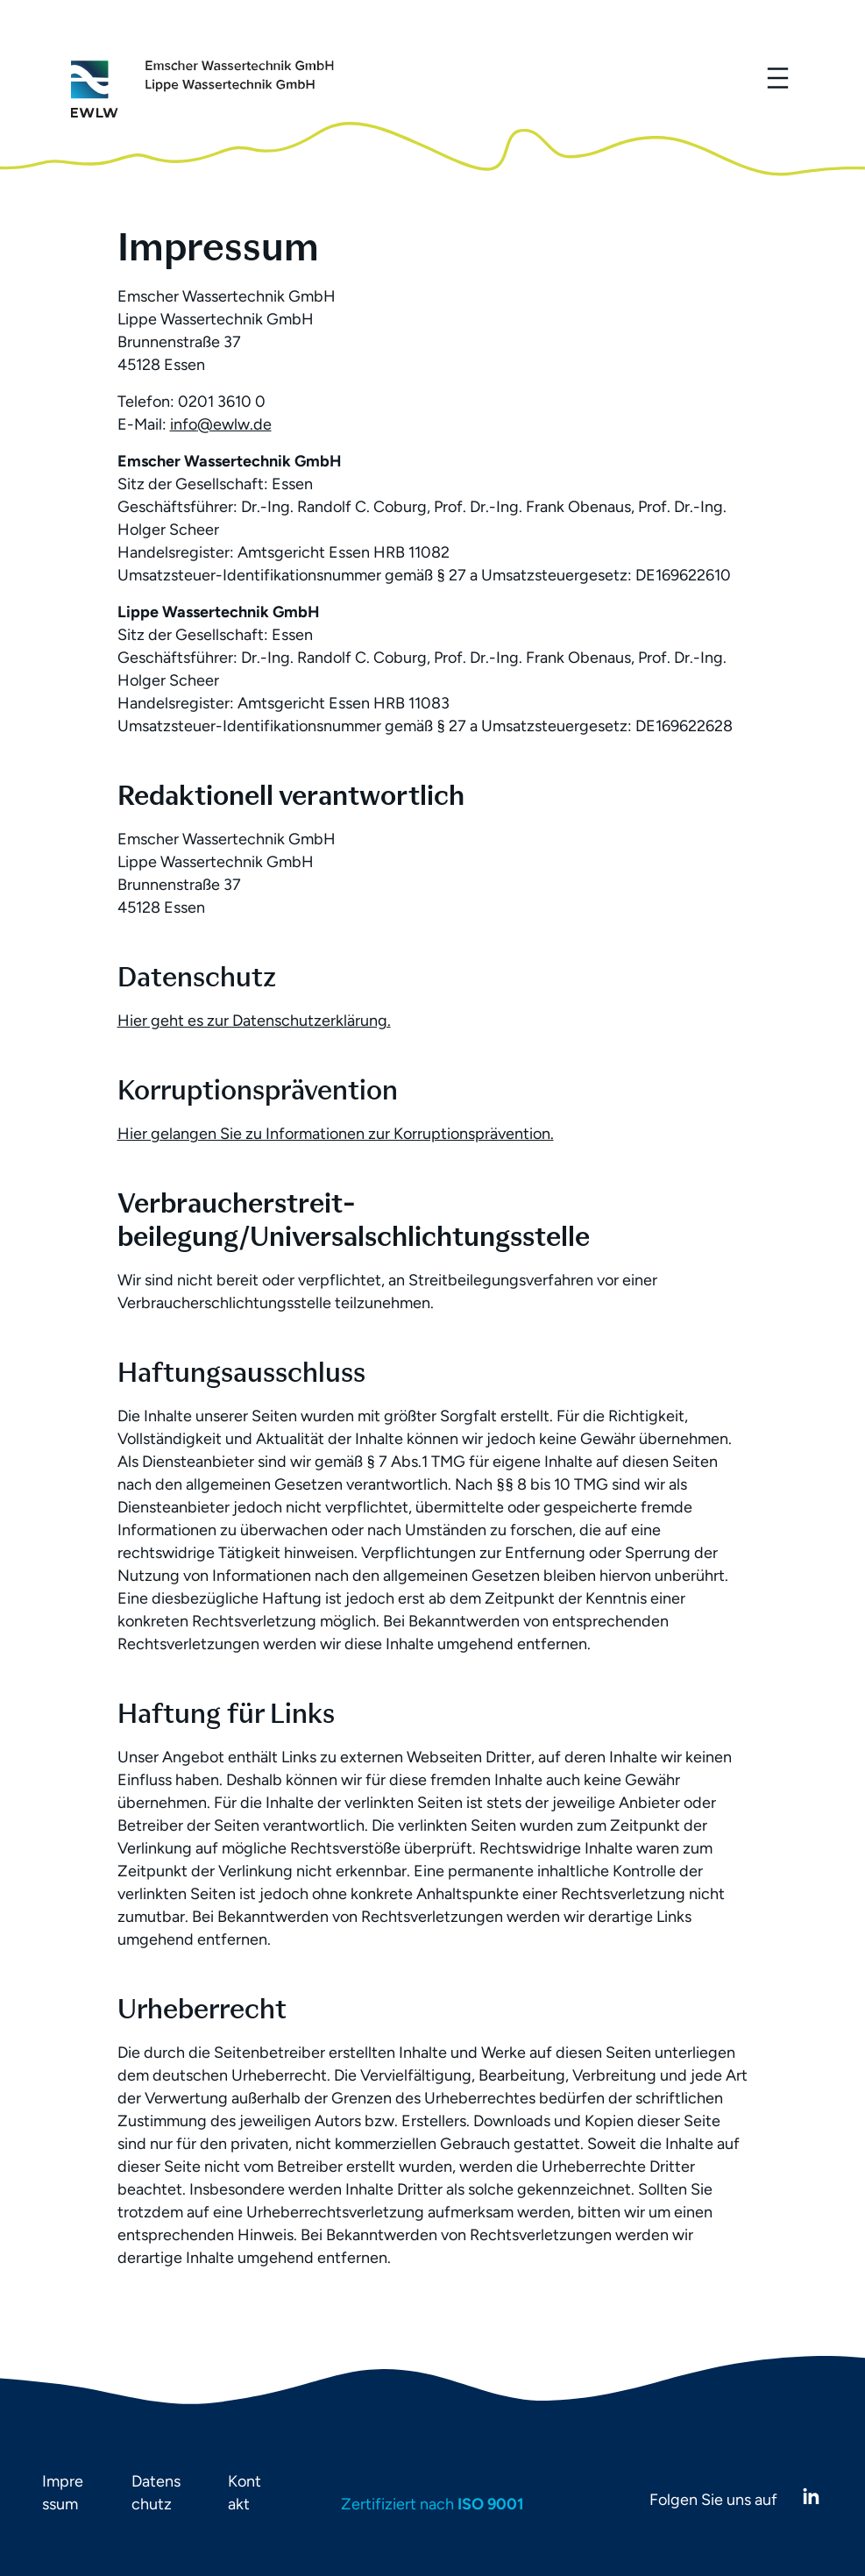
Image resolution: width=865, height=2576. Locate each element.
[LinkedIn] (810, 2497)
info (183, 424)
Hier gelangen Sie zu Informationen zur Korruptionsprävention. (335, 1133)
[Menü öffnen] (777, 78)
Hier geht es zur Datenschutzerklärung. (254, 1020)
